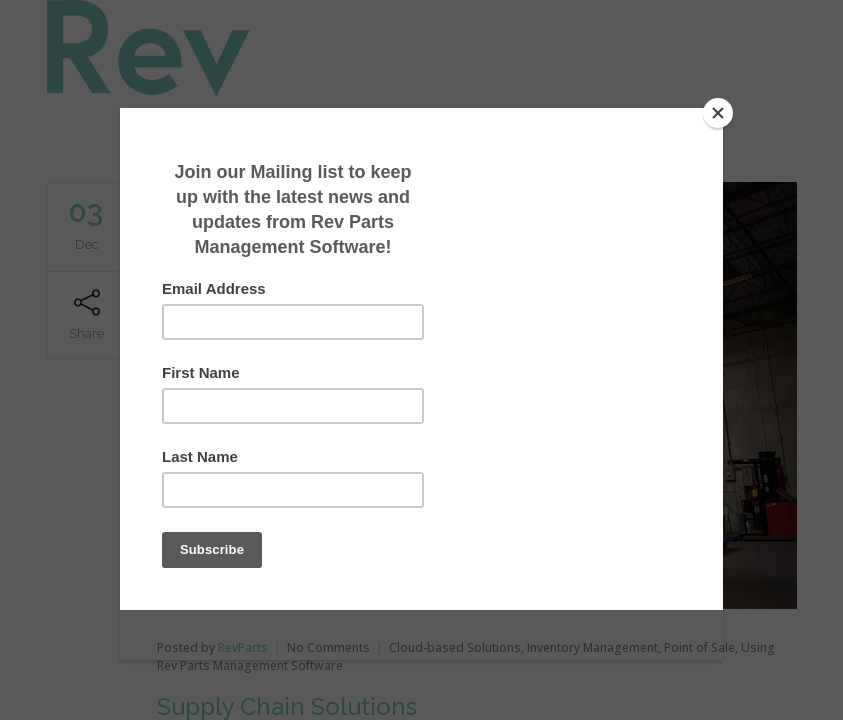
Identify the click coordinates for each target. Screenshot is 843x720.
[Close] (718, 113)
